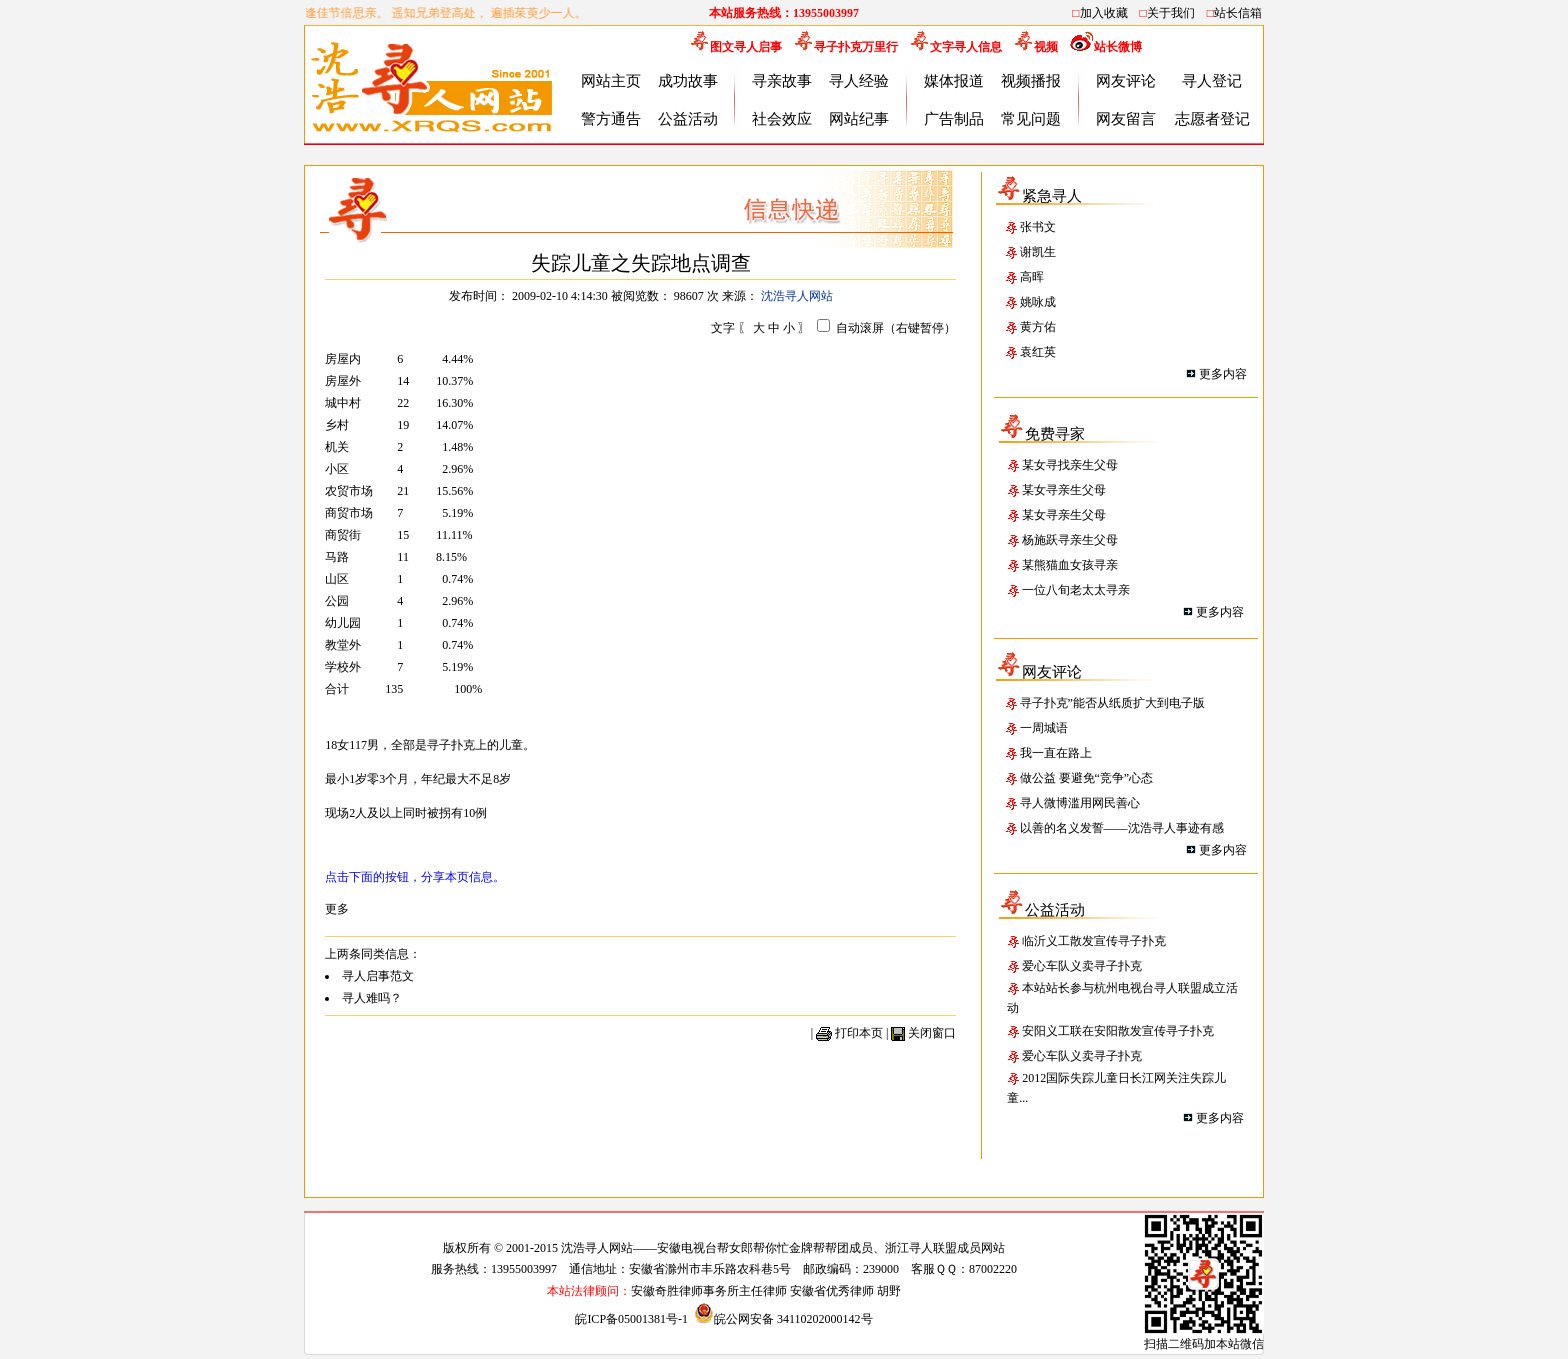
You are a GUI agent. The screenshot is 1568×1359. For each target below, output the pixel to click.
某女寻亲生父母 (1064, 490)
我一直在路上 (1056, 753)
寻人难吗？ (372, 998)
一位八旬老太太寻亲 (1076, 590)
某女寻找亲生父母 (1070, 465)
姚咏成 (1038, 302)
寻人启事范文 (378, 976)
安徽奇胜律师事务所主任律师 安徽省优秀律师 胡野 (766, 1291)
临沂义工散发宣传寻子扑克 (1094, 941)
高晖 (1032, 277)
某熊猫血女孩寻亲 (1070, 565)
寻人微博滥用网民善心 (1080, 803)
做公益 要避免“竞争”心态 (1087, 778)
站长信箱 (1238, 13)
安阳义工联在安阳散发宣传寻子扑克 (1118, 1031)
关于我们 (1171, 13)
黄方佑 (1038, 327)
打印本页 (859, 1033)
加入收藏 (1104, 13)
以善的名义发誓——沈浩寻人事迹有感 (1122, 828)
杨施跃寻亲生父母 (1070, 540)
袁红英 (1038, 352)
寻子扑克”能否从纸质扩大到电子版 (1112, 703)
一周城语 (1044, 728)
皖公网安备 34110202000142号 (783, 1319)
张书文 (1038, 227)
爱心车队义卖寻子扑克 (1082, 966)
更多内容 (1223, 374)
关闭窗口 (932, 1033)
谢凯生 (1038, 252)
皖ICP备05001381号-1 (633, 1319)
